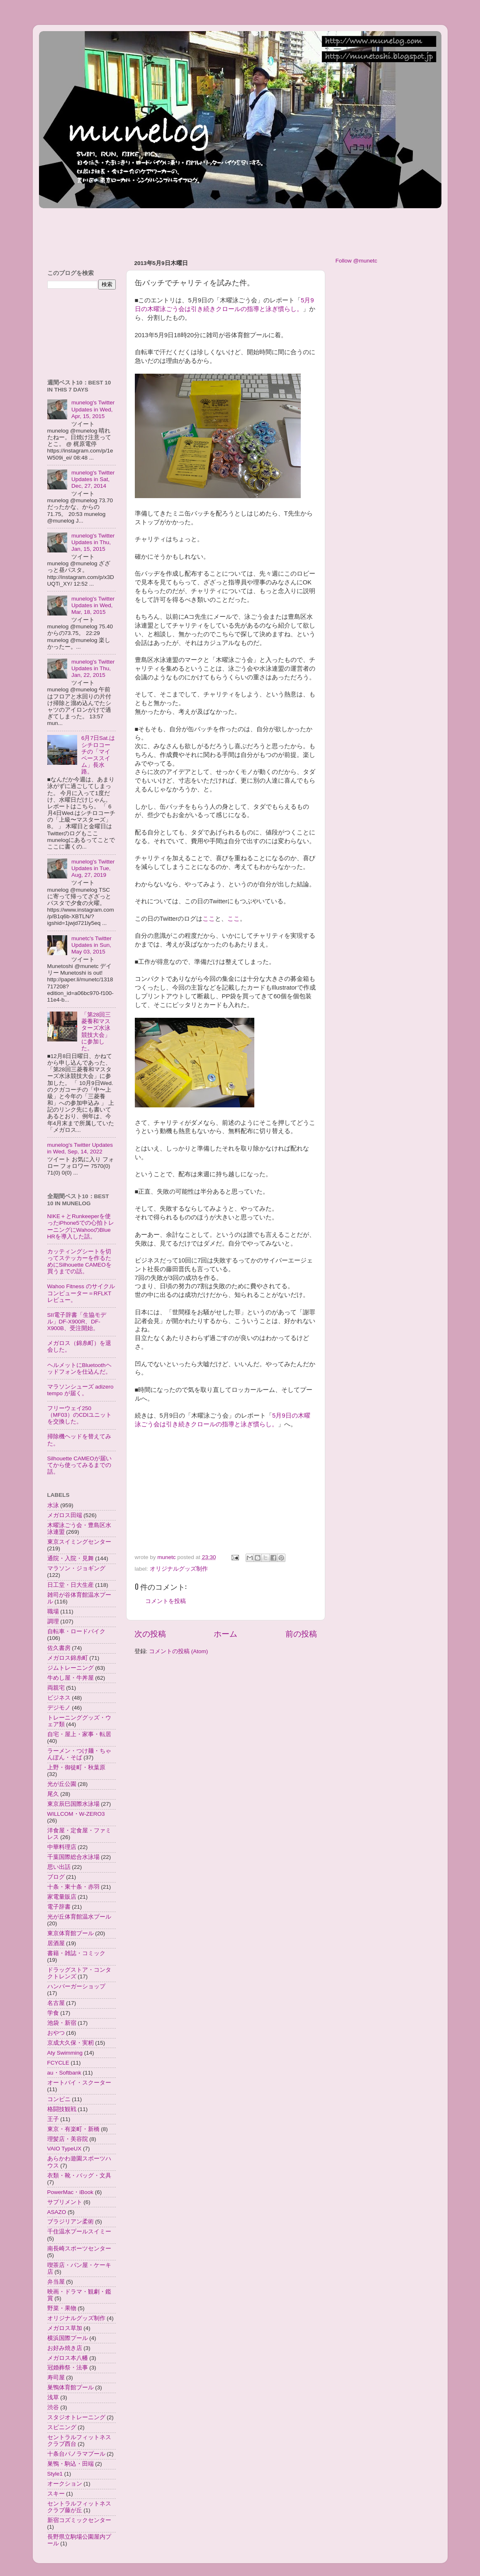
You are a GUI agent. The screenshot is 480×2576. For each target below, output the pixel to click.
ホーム (225, 1634)
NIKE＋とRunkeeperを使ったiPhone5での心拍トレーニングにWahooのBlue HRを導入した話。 (81, 1226)
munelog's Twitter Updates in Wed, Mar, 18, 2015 (93, 605)
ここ (208, 918)
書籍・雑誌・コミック (76, 1953)
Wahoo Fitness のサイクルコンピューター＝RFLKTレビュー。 (81, 1293)
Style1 (55, 2474)
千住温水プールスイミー (79, 2231)
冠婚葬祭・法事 (67, 2367)
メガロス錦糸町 (67, 1658)
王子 (53, 2119)
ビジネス (59, 1698)
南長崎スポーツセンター (79, 2248)
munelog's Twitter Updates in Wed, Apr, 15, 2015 (93, 409)
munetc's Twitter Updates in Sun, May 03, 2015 (91, 945)
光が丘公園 (61, 1784)
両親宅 (56, 1688)
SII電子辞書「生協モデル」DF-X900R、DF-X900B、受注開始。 (77, 1321)
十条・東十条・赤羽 (73, 1887)
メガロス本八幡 (67, 2358)
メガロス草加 (64, 2328)
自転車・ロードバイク (76, 1631)
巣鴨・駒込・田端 (70, 2464)
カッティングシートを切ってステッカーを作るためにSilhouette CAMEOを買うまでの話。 (79, 1261)
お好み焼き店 (64, 2348)
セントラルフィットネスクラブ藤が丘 (79, 2507)
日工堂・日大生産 (70, 1585)
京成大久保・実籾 (70, 2043)
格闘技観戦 (61, 2109)
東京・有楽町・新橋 (73, 2129)
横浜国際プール (67, 2338)
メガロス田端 (64, 1515)
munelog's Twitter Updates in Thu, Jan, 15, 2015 (93, 542)
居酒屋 (56, 1943)
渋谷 (53, 2407)
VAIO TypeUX (64, 2148)
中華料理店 (61, 1847)
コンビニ (59, 2099)
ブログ (56, 1877)
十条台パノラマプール (76, 2454)
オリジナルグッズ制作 (179, 1569)
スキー (56, 2494)
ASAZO (56, 2212)
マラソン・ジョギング (76, 1568)
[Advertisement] (190, 229)
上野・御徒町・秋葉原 (76, 1767)
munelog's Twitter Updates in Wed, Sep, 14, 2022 (80, 1148)
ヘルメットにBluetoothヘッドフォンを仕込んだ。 (79, 1368)
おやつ (56, 2033)
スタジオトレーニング (76, 2417)
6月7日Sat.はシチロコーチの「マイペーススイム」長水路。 (98, 755)
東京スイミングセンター (79, 1542)
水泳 (53, 1505)
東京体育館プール (70, 1933)
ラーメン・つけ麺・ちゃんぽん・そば (79, 1754)
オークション (64, 2484)
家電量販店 (61, 1897)
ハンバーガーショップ (76, 1986)
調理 (53, 1621)
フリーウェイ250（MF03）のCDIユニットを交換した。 (79, 1415)
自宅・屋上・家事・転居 (79, 1734)
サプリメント (64, 2202)
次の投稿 (150, 1634)
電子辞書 (59, 1907)
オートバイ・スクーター (79, 2083)
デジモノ (59, 1708)
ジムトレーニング (70, 1668)
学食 (53, 2013)
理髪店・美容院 (67, 2139)
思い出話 (59, 1867)
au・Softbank (64, 2073)
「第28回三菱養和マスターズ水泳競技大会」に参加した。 (96, 1031)
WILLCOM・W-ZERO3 (76, 1814)
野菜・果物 (61, 2308)
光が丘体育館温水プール (79, 1917)
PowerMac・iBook (70, 2192)
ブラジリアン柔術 (70, 2221)
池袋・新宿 (61, 2023)
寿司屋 (56, 2377)
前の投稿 (301, 1634)
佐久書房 (59, 1648)
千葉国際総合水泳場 (73, 1857)
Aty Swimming (65, 2053)
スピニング (61, 2427)
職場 (53, 1611)
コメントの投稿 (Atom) (178, 1651)
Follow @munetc (357, 261)
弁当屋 (56, 2282)
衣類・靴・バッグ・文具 (79, 2175)
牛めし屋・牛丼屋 (70, 1678)
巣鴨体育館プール (70, 2387)
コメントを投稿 (165, 1601)
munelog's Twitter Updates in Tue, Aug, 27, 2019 (93, 868)
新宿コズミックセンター (79, 2520)
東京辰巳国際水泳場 (73, 1804)
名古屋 (56, 2003)
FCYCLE (58, 2063)
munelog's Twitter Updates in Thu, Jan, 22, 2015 (93, 668)
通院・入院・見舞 (70, 1558)
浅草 (53, 2397)
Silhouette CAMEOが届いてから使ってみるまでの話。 (79, 1465)
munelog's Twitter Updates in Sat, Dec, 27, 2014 (93, 479)
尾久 (53, 1794)
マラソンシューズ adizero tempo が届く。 (80, 1390)
